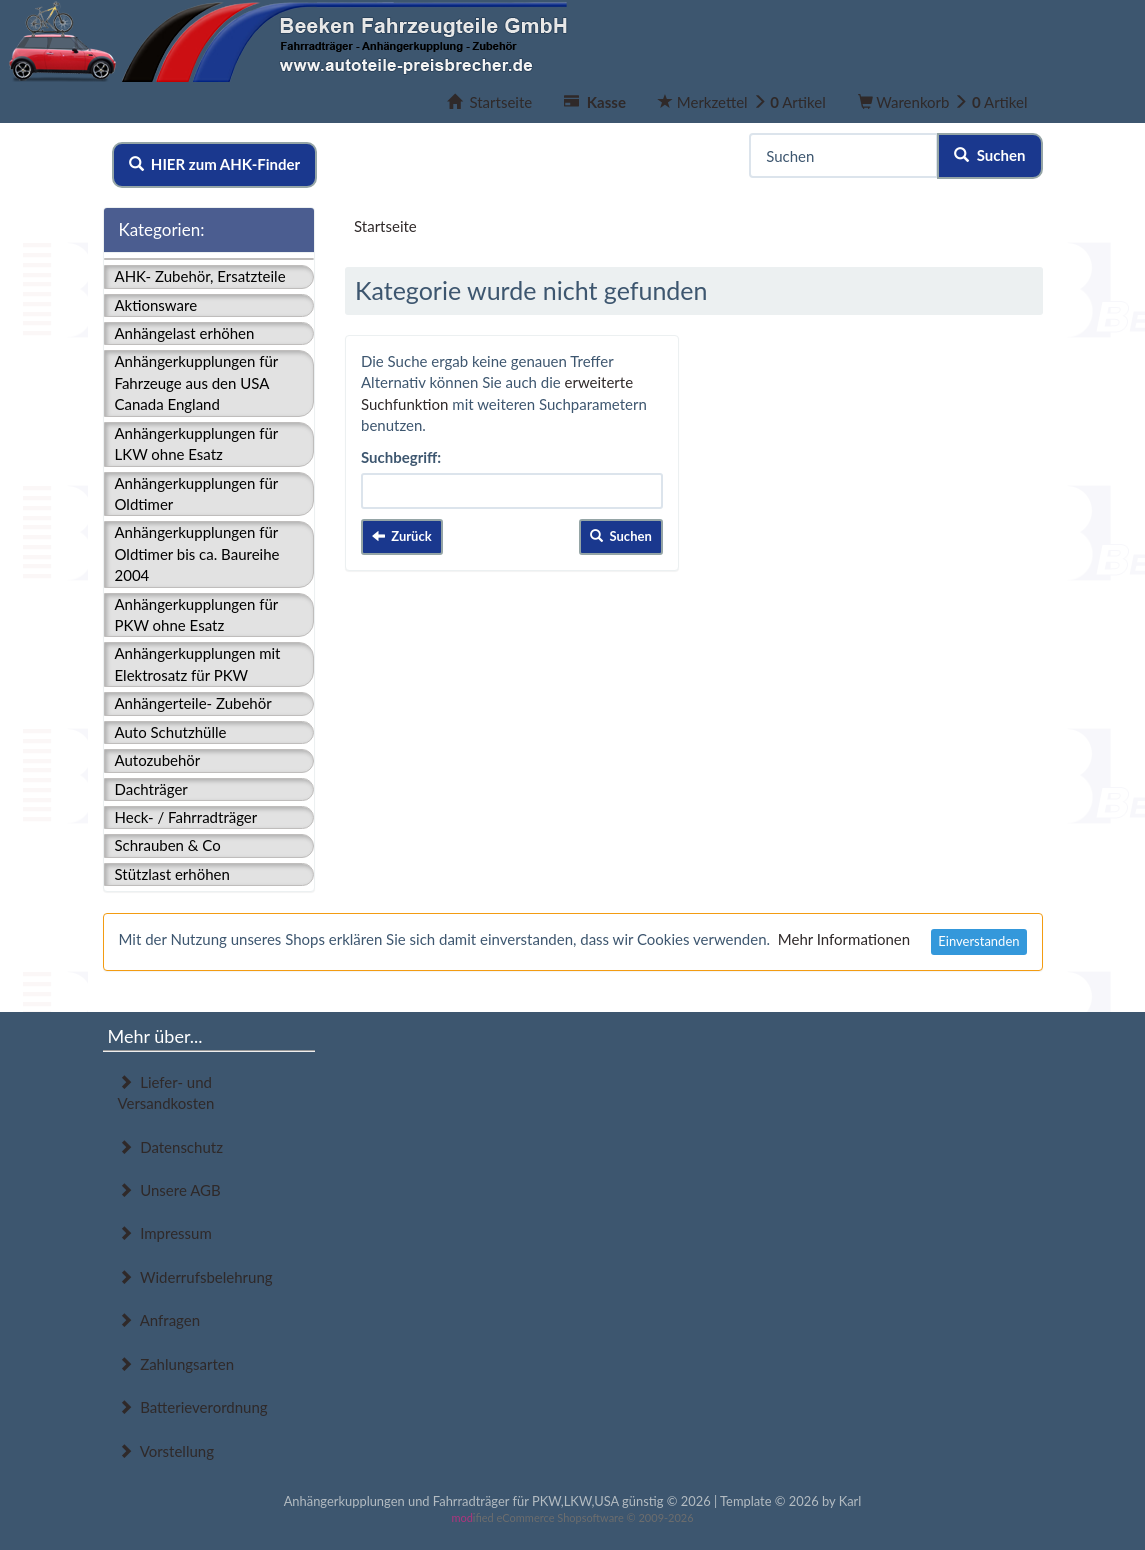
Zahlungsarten (176, 1364)
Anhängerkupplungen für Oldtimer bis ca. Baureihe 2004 (197, 553)
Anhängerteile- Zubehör (193, 703)
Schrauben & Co (168, 845)
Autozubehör (158, 760)
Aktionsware (156, 305)
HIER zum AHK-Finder (215, 164)
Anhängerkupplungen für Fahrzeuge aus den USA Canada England (196, 382)
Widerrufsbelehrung (195, 1277)
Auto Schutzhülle (171, 732)
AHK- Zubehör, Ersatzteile (200, 276)
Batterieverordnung (193, 1407)
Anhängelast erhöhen (185, 333)
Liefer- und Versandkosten (166, 1092)
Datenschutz (170, 1147)
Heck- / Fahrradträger (186, 817)
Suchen (989, 155)
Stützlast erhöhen (172, 874)
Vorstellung (166, 1451)
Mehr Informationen (844, 939)
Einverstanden (978, 941)
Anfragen (159, 1320)
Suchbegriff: (401, 457)
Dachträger (151, 789)
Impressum (165, 1233)
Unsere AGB (169, 1190)
